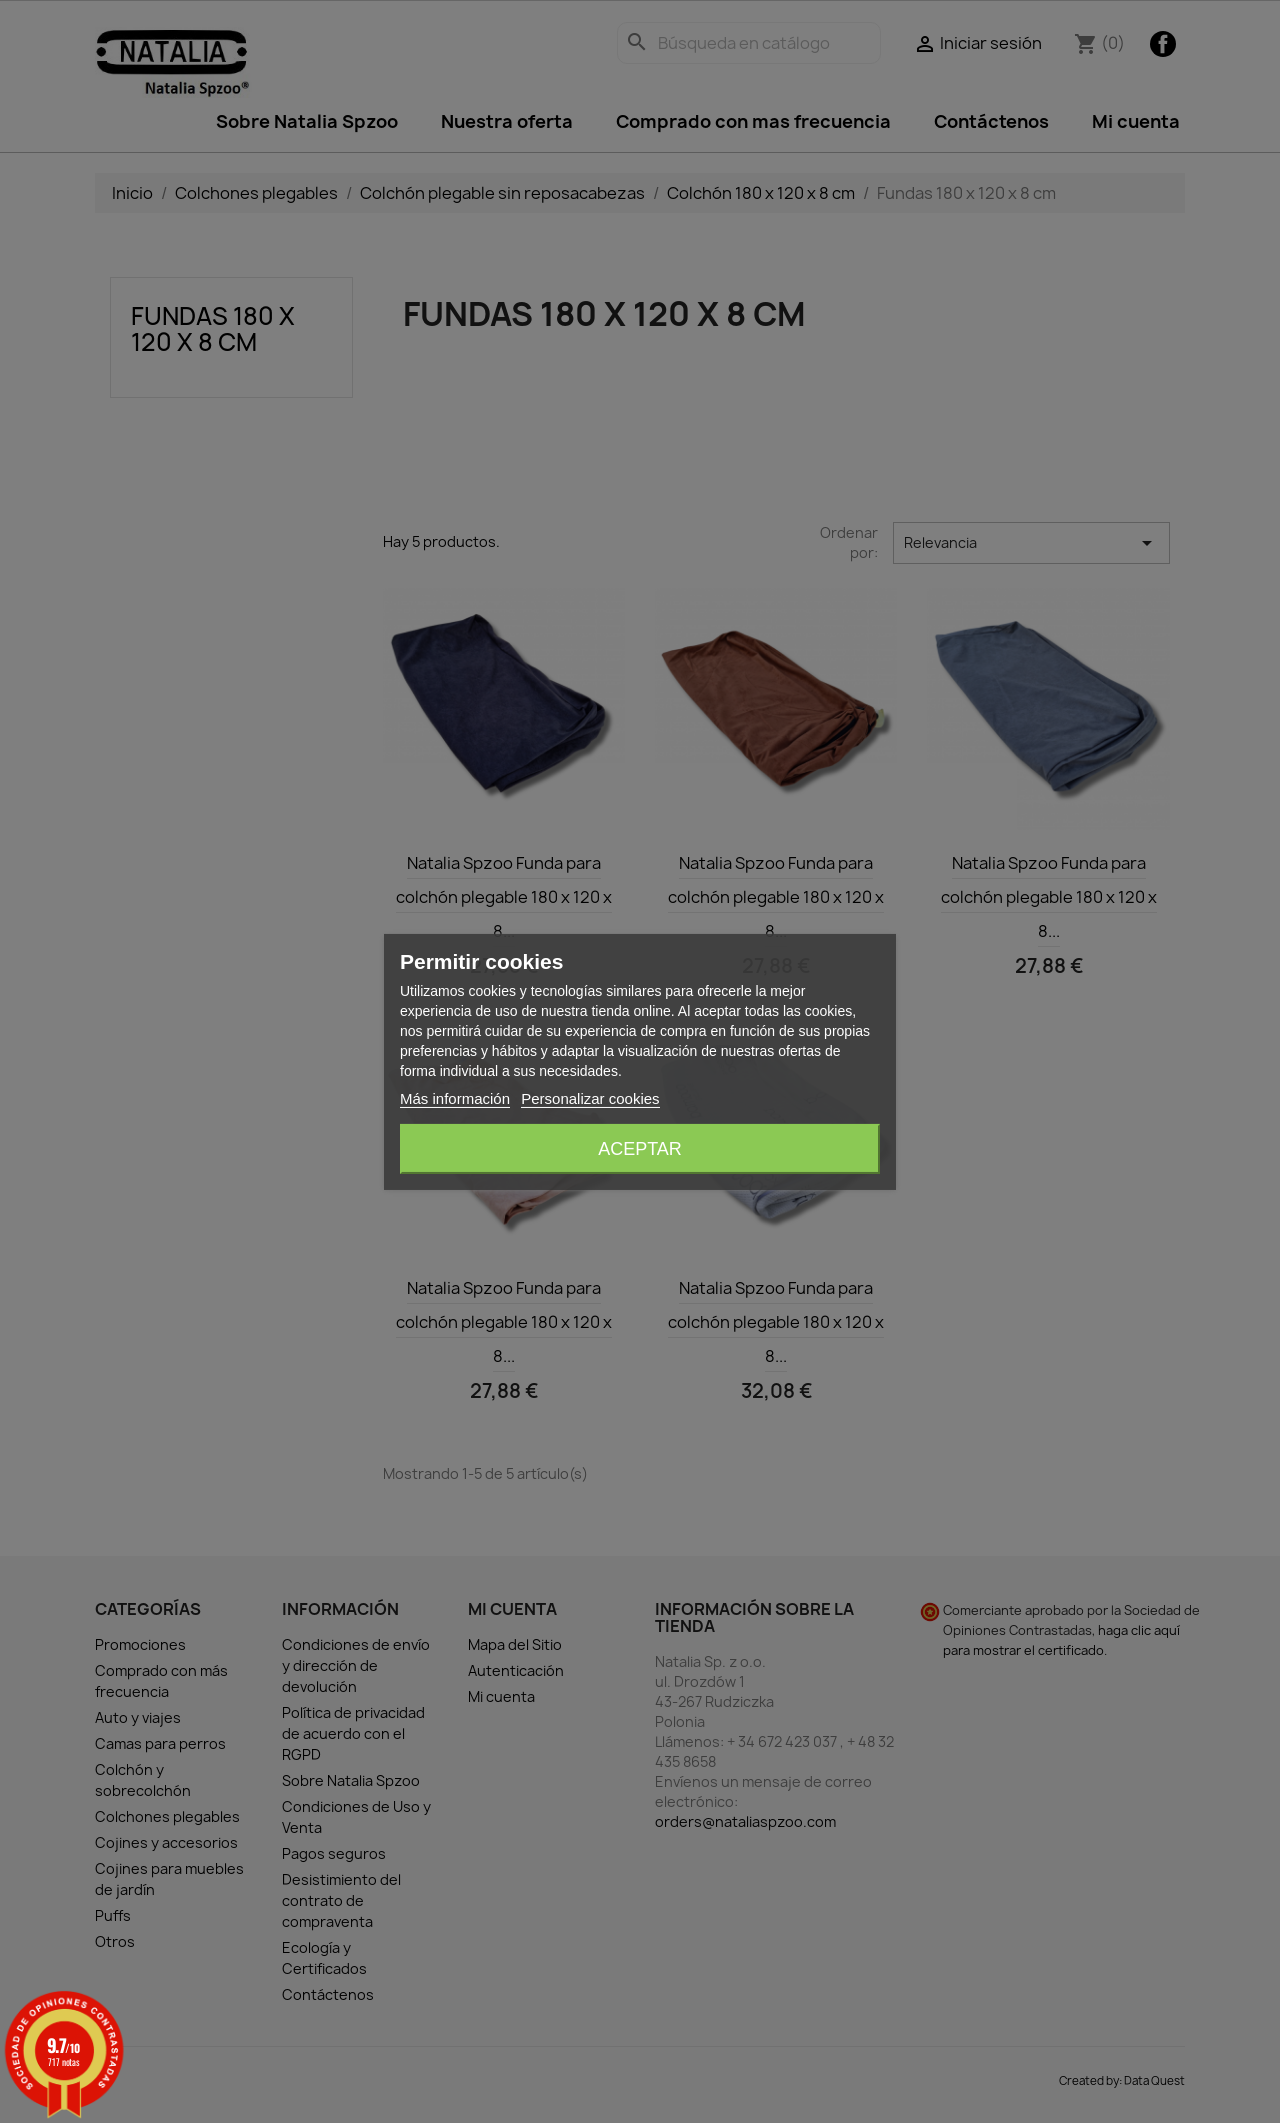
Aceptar (640, 1149)
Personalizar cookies (590, 1098)
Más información (455, 1098)
